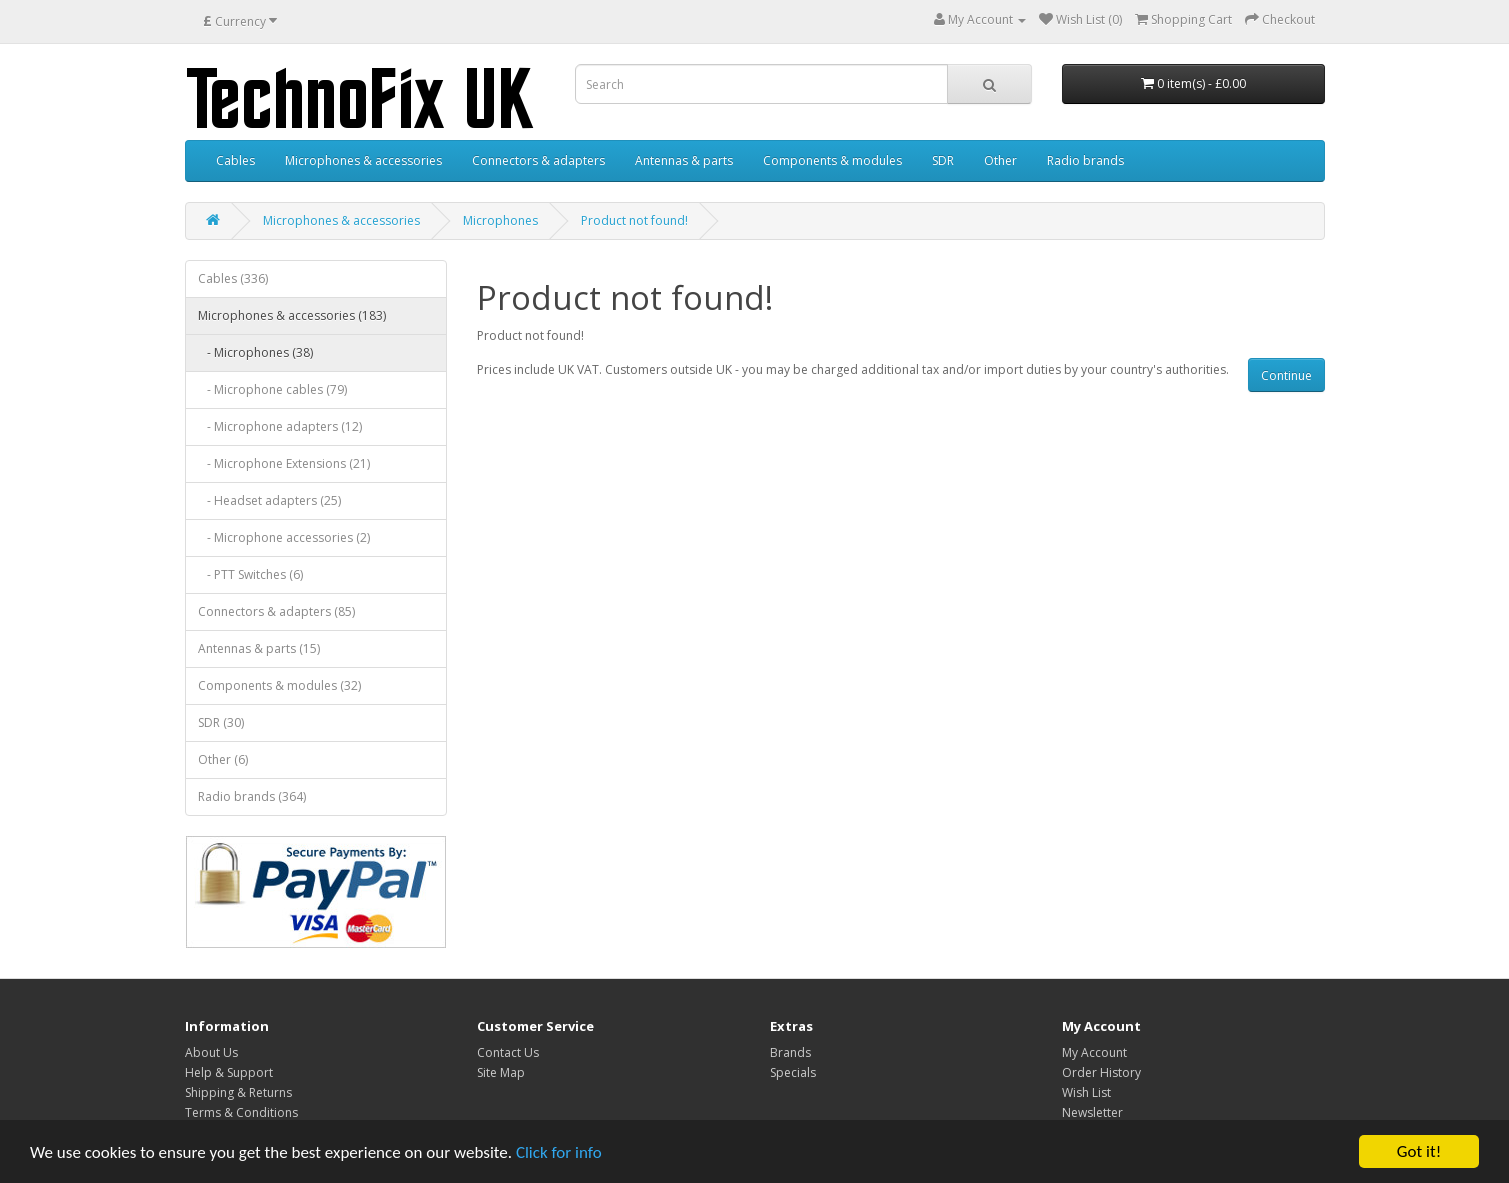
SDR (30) (221, 722)
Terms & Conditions (241, 1112)
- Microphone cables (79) (272, 389)
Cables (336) (233, 278)
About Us (211, 1052)
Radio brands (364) (252, 796)
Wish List (1086, 1092)
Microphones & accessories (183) (292, 315)
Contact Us (508, 1052)
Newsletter (1092, 1112)
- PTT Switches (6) (250, 574)
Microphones (500, 220)
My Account (1094, 1052)
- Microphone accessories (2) (284, 537)
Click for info (559, 1153)
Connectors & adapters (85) (276, 611)
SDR (943, 160)
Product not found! (634, 220)
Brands (790, 1052)
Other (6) (223, 759)
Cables (235, 160)
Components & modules (832, 160)
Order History (1101, 1072)
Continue (1286, 375)
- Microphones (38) (255, 352)
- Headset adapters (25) (269, 500)
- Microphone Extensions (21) (284, 463)
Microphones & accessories (363, 160)
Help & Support (229, 1072)
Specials (793, 1072)
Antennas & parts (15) (259, 648)
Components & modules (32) (279, 685)
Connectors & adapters (538, 160)
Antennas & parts (684, 160)
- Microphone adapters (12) (280, 426)
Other (1000, 160)
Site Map (501, 1072)
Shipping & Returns (238, 1092)
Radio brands (1085, 160)
